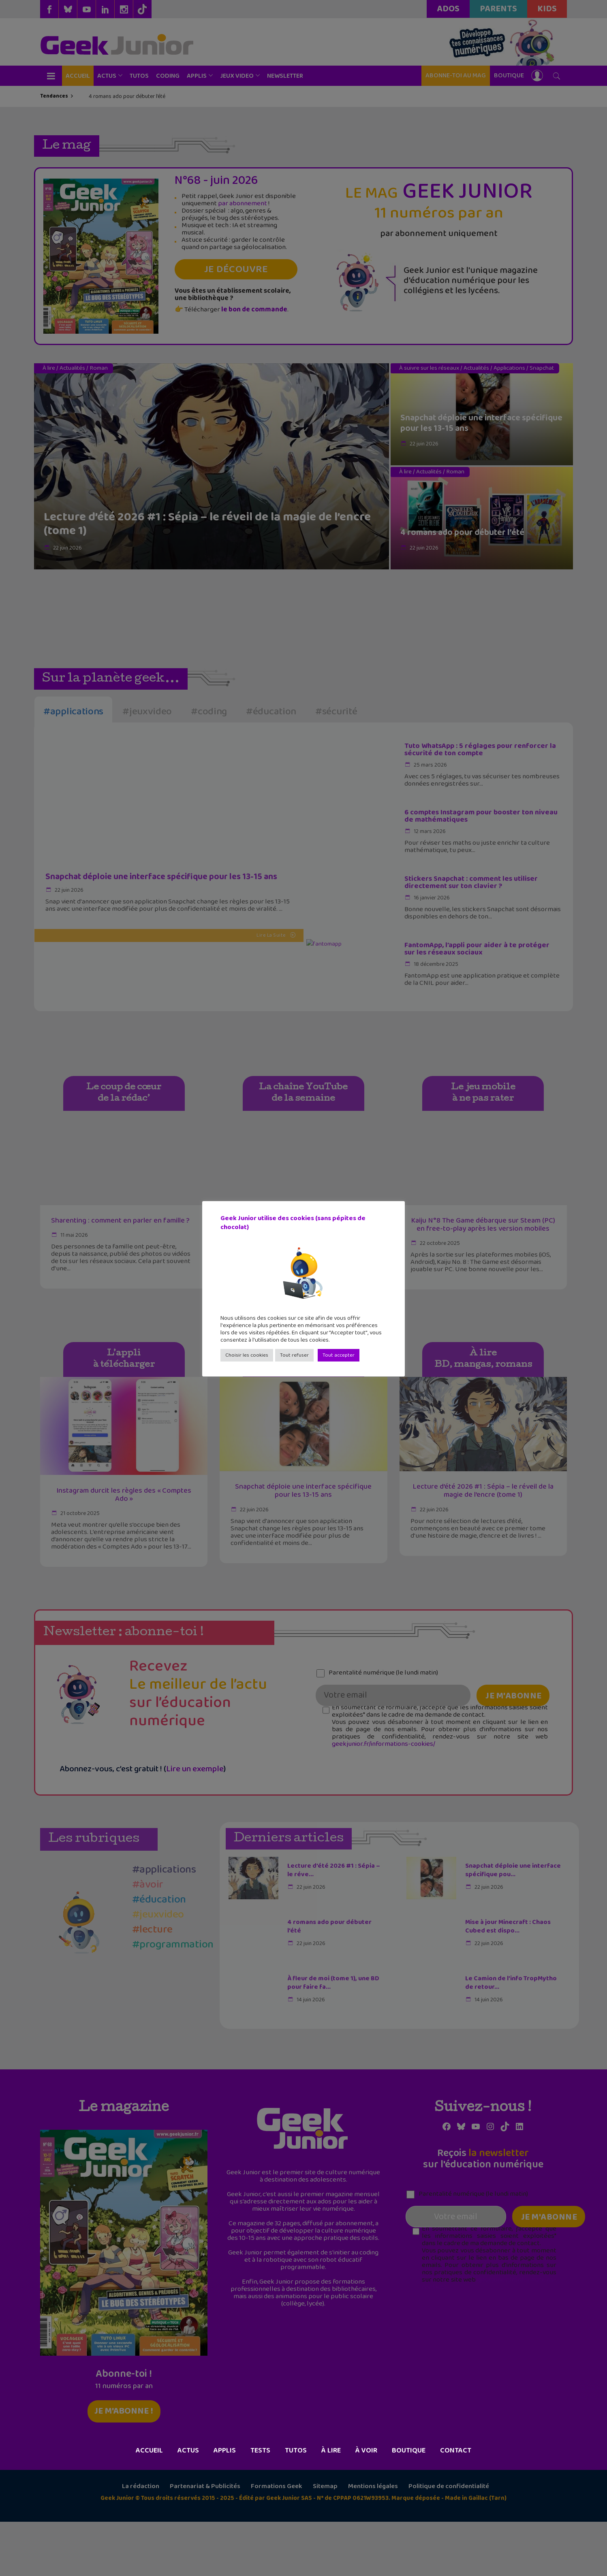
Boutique (408, 2505)
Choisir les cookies (246, 1355)
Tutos (296, 2505)
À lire (331, 2505)
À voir (366, 2505)
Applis (225, 2505)
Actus (188, 2505)
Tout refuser (294, 1355)
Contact (455, 2505)
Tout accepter (339, 1355)
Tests (260, 2505)
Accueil (149, 2505)
